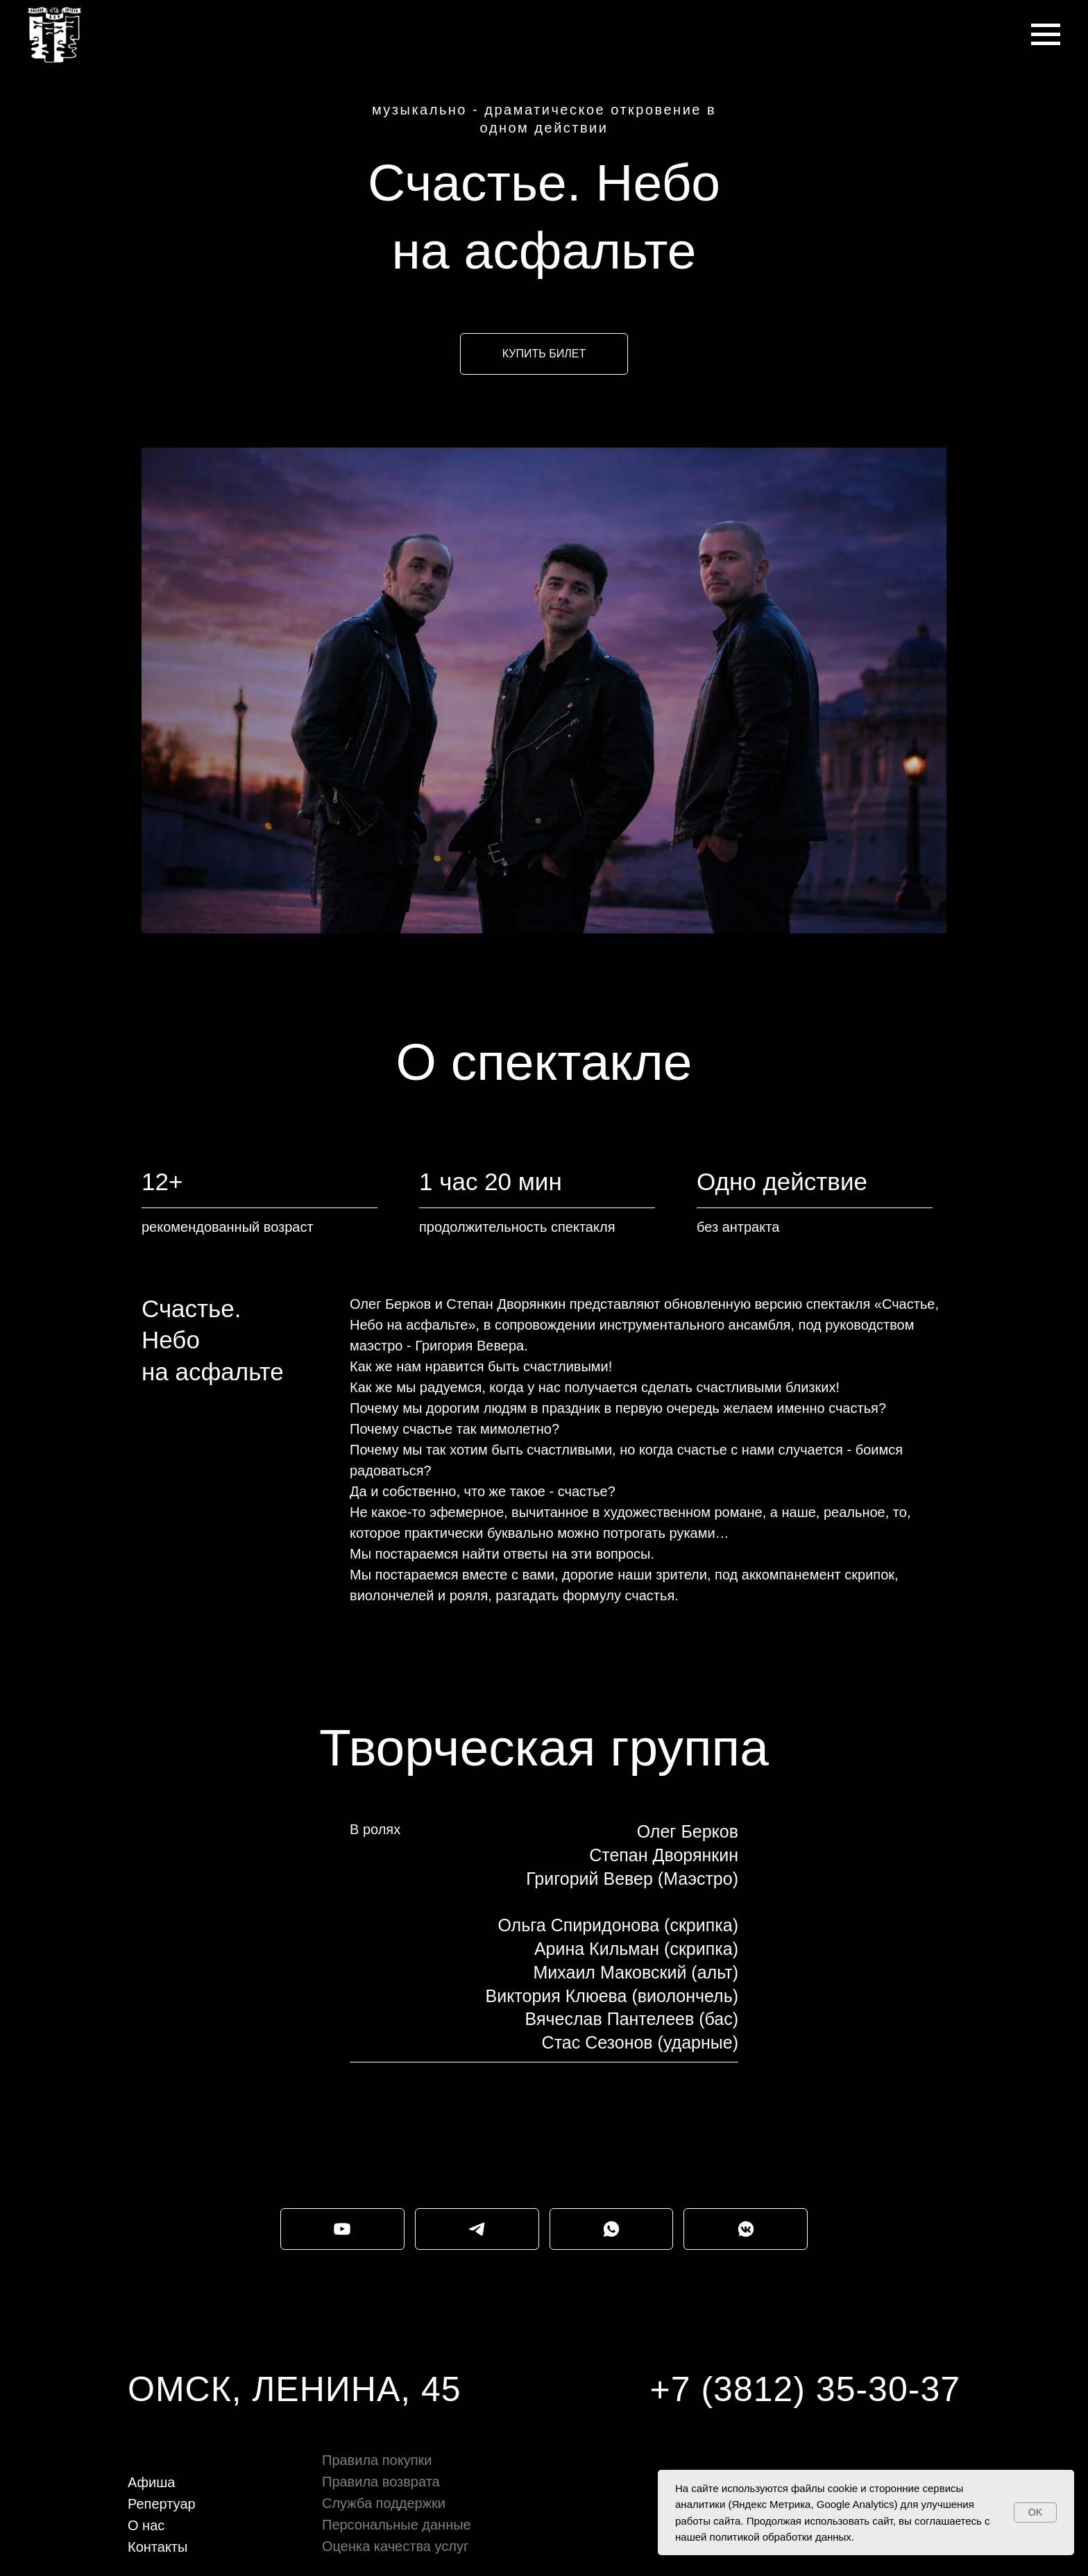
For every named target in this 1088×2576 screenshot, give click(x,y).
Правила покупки (377, 2460)
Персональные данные (396, 2524)
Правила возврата (381, 2481)
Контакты (157, 2546)
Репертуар (162, 2503)
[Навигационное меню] (1045, 35)
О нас (146, 2525)
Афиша (151, 2482)
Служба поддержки (383, 2503)
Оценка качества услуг (395, 2546)
